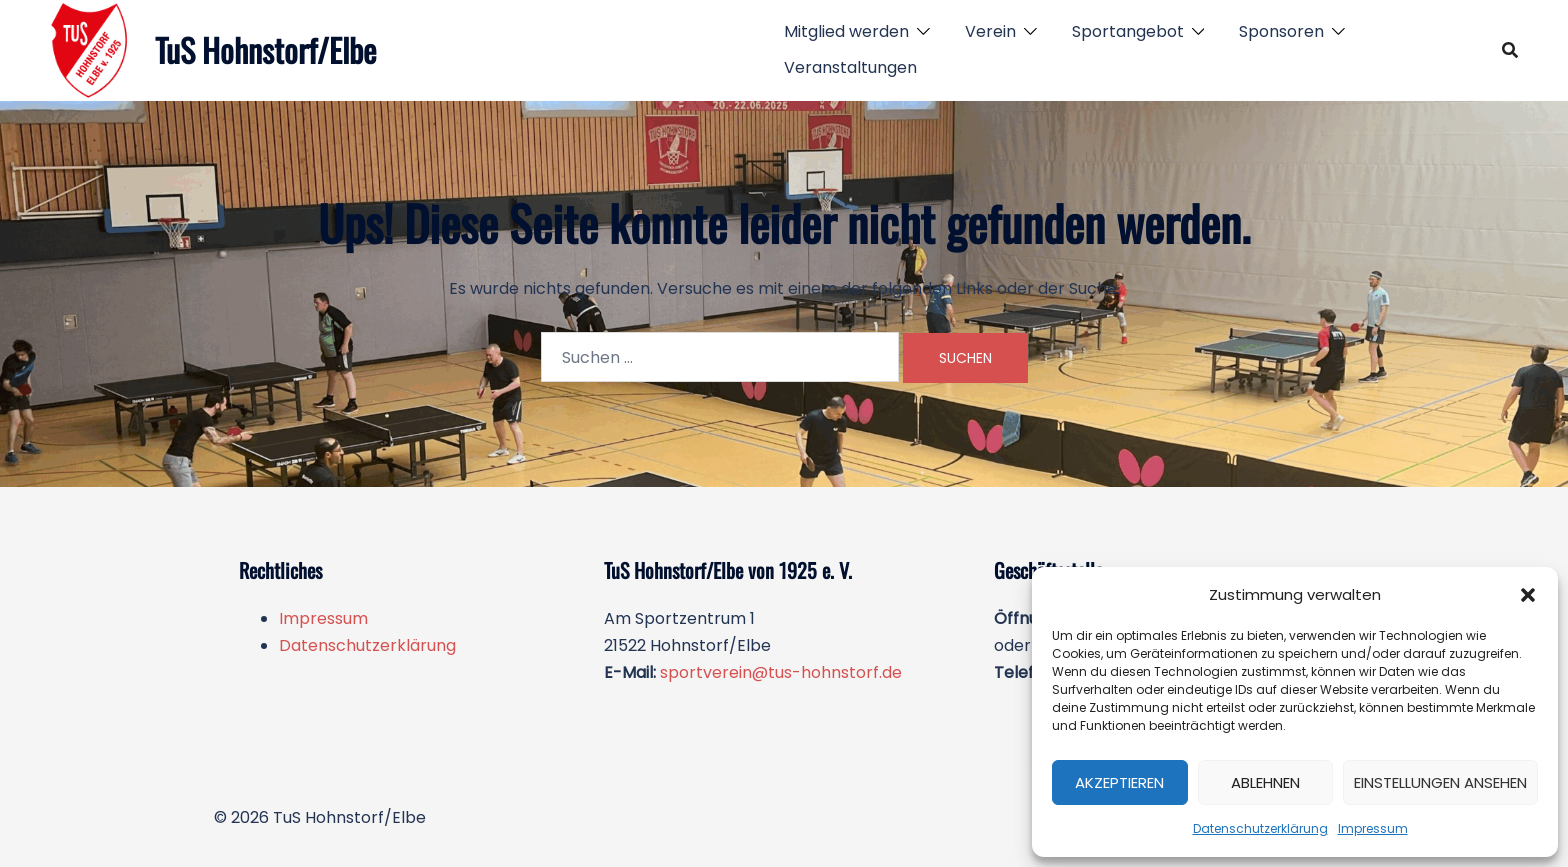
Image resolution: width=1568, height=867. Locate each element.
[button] (1528, 595)
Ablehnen (1265, 782)
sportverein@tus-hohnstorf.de (781, 672)
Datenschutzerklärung (1260, 828)
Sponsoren (1281, 31)
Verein (990, 31)
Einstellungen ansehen (1440, 782)
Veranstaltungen (850, 67)
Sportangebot (1128, 31)
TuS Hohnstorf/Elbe (265, 49)
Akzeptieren (1119, 782)
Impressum (1373, 828)
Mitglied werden (846, 31)
